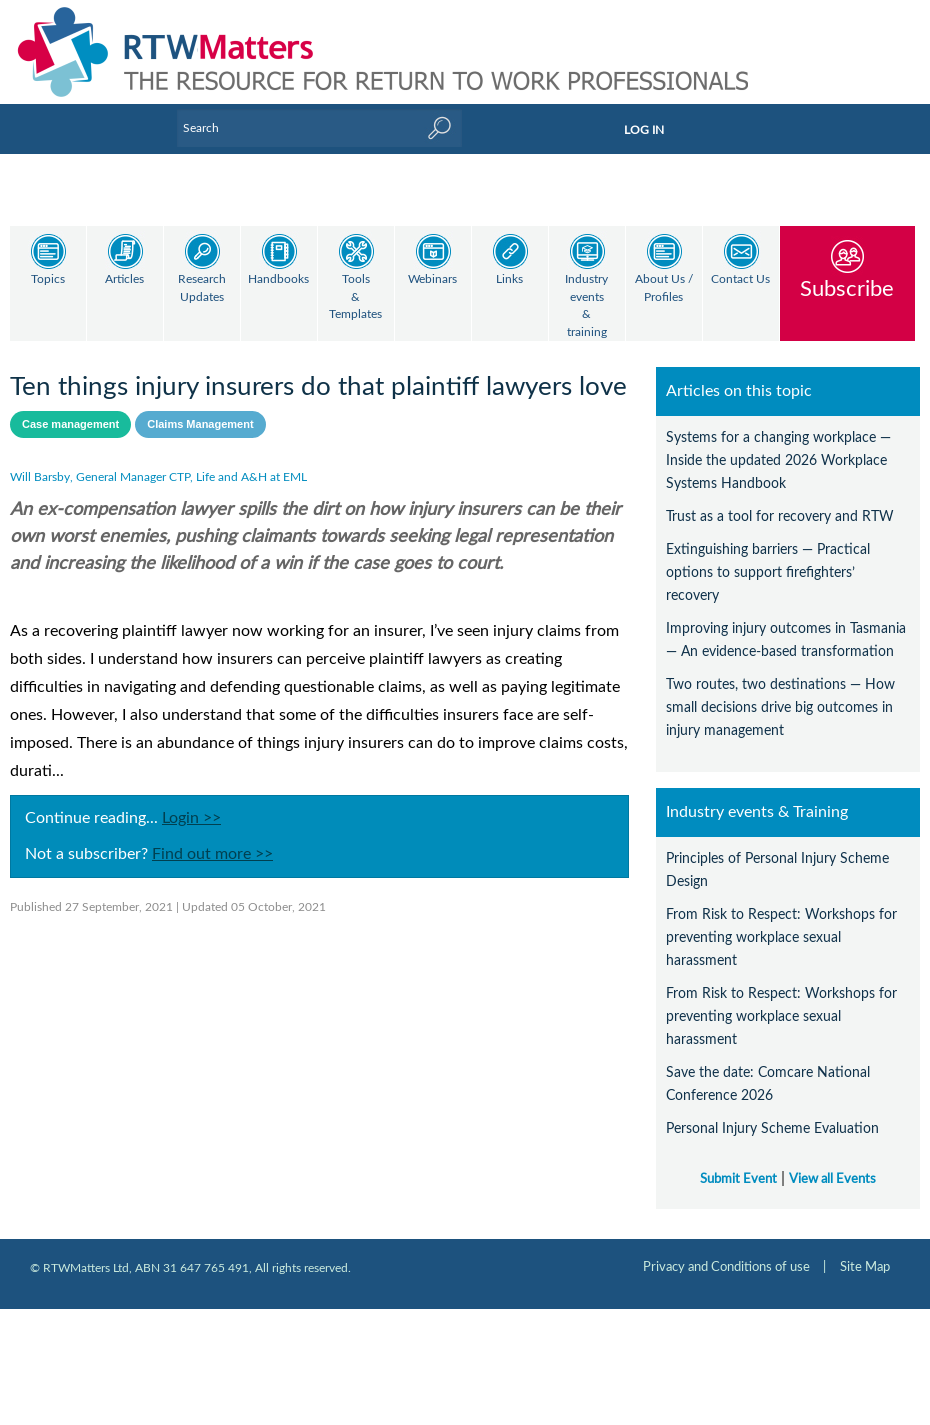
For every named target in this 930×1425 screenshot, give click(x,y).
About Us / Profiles (664, 288)
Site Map (865, 1250)
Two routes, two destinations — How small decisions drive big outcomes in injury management (780, 690)
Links (509, 279)
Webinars (432, 279)
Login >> (191, 801)
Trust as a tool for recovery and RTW (780, 499)
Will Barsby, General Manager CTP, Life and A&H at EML (158, 460)
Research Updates (202, 288)
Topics (48, 279)
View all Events (832, 1162)
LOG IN (644, 130)
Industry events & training (586, 306)
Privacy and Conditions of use (726, 1250)
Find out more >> (212, 837)
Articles (124, 279)
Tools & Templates (355, 297)
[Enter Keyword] (319, 128)
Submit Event (738, 1162)
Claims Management (200, 407)
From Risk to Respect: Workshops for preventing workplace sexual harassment (781, 920)
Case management (70, 407)
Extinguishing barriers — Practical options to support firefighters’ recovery (768, 555)
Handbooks (278, 279)
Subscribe (847, 288)
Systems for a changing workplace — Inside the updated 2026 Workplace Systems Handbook (778, 443)
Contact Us (740, 279)
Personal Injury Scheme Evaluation (772, 1111)
